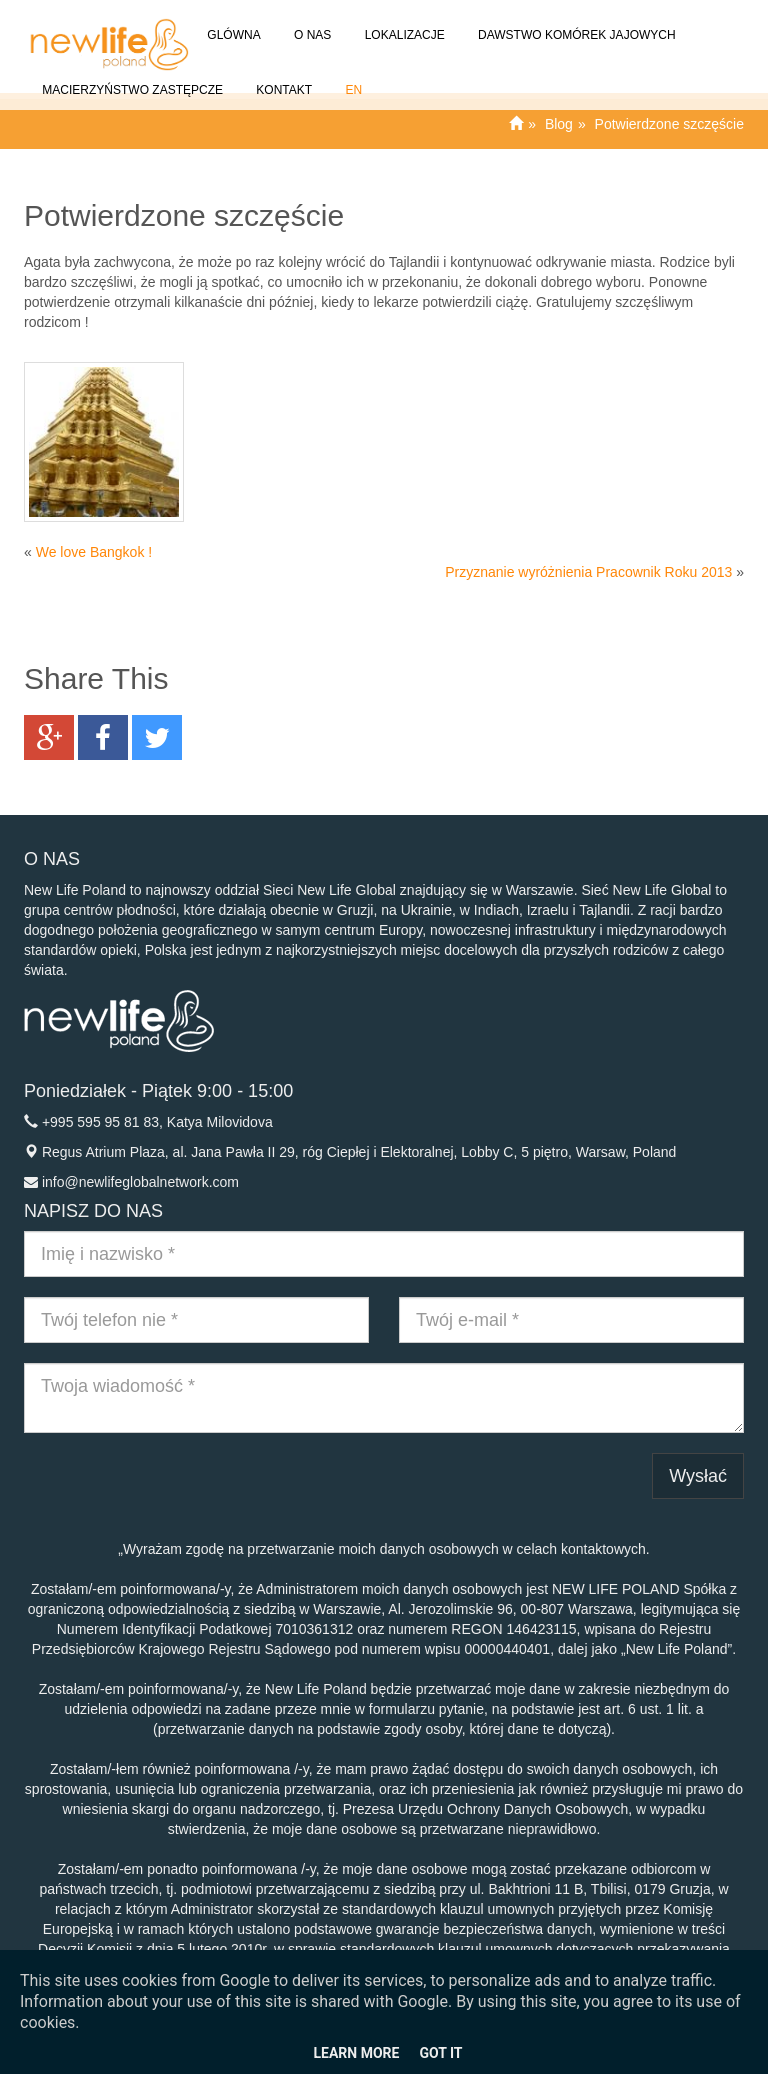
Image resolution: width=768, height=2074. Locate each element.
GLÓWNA (232, 23)
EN (352, 78)
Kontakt (282, 78)
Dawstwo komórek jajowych (575, 23)
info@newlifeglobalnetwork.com (140, 1182)
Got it (440, 2053)
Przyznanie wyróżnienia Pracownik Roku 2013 (588, 572)
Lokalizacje (402, 23)
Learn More (356, 2053)
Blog (559, 124)
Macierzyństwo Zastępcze (131, 78)
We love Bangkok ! (94, 552)
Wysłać (698, 1476)
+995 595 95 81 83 (100, 1122)
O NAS (311, 23)
